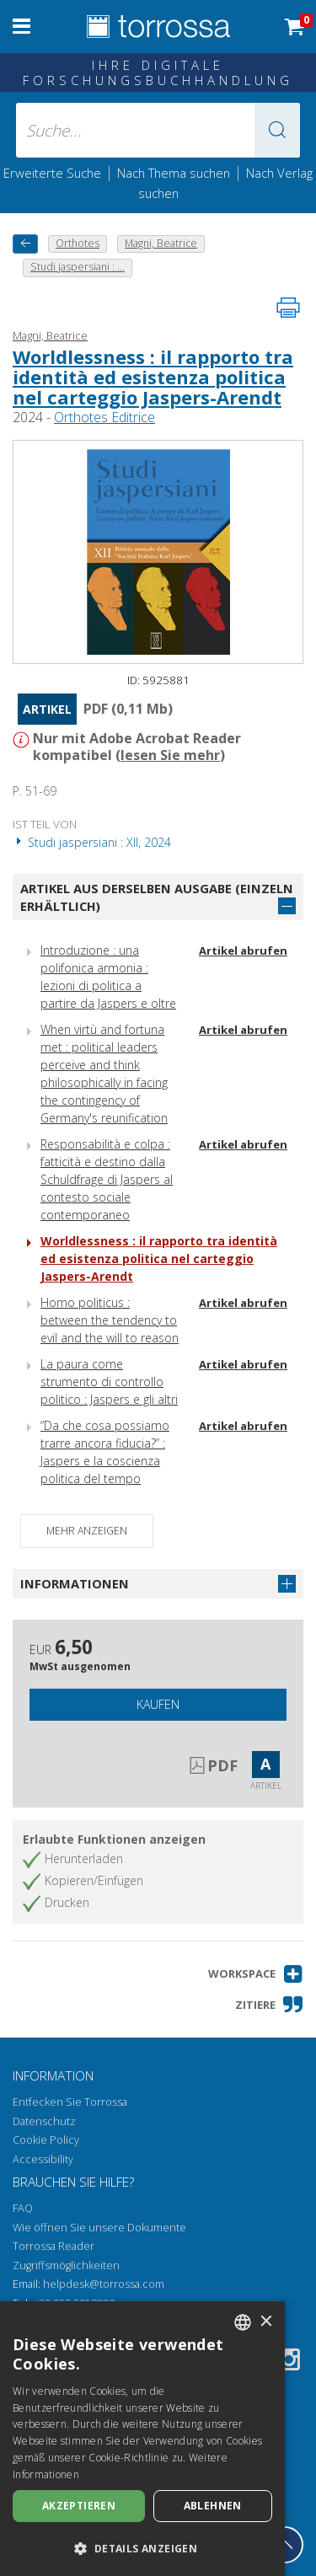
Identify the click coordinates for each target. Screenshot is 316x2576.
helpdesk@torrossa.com (103, 2284)
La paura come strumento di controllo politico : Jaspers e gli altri (109, 1381)
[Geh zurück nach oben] (284, 2544)
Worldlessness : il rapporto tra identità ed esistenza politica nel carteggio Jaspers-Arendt (153, 377)
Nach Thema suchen (173, 172)
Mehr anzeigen (86, 1531)
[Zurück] (25, 244)
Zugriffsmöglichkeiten (66, 2265)
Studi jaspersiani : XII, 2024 (92, 842)
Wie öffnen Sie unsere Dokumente (99, 2227)
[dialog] (142, 2438)
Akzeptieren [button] (78, 2505)
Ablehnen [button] (213, 2505)
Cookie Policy (46, 2140)
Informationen (74, 1583)
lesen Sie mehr (170, 755)
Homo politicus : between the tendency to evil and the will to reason (109, 1320)
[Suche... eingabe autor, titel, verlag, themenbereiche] (158, 130)
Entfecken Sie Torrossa (70, 2102)
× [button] (266, 2322)
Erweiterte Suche (52, 172)
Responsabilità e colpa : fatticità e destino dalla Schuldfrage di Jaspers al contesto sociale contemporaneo (106, 1179)
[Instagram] (289, 2362)
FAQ (23, 2208)
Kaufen (158, 1704)
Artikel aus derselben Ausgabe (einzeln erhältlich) (156, 897)
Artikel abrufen (243, 950)
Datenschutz (44, 2121)
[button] (277, 130)
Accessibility (43, 2159)
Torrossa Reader (53, 2246)
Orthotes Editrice (104, 417)
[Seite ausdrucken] (288, 307)
